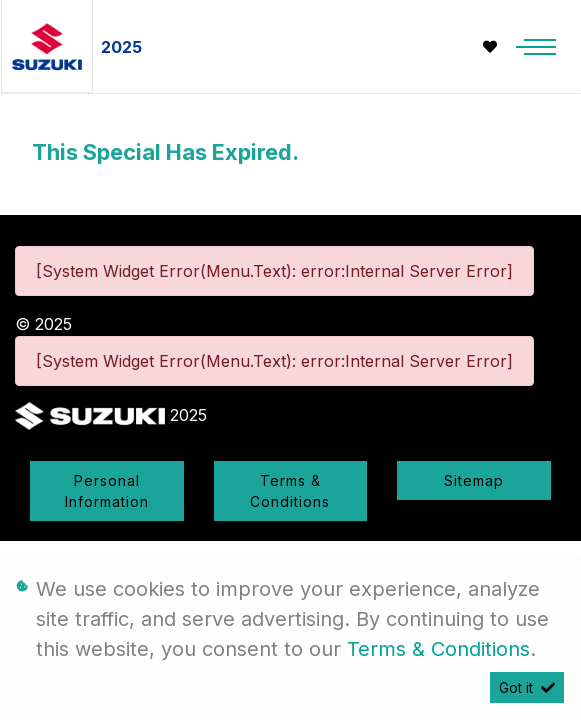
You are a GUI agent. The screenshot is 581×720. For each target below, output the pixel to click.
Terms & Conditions (290, 491)
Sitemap (474, 480)
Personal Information (107, 491)
